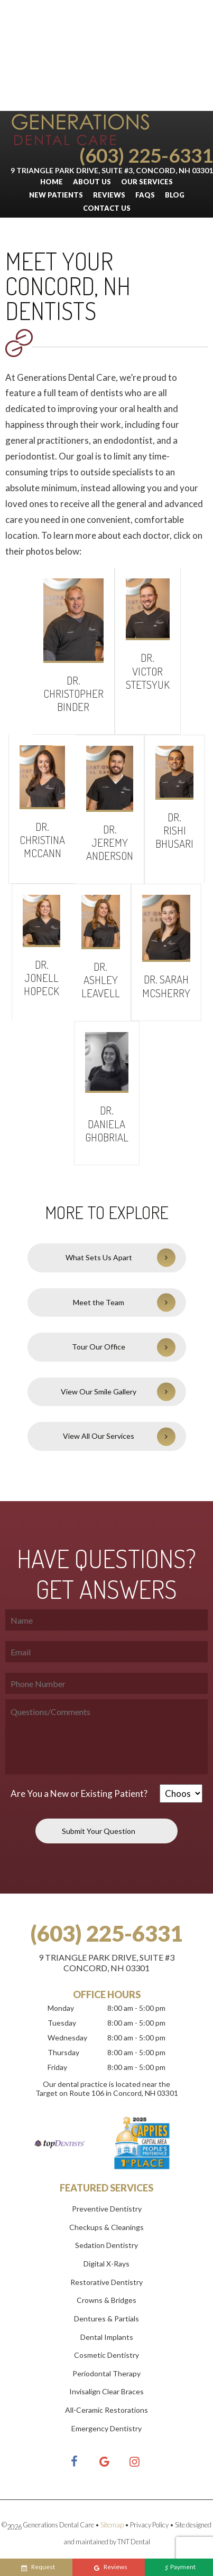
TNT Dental (133, 2541)
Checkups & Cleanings (106, 2227)
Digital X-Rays (106, 2263)
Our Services (147, 181)
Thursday (63, 2052)
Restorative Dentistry (106, 2282)
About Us (92, 181)
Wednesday (67, 2037)
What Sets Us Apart (99, 1257)
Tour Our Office (98, 1346)
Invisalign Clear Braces (106, 2391)
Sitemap (112, 2525)
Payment (180, 2567)
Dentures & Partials (106, 2318)
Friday (57, 2067)
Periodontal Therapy (106, 2373)
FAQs (145, 195)
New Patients (56, 195)
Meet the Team (98, 1302)
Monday (61, 2007)
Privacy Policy (149, 2525)
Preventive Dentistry (107, 2208)
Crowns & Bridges (106, 2300)
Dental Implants (106, 2337)
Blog (174, 195)
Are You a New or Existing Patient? (79, 1793)
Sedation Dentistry (106, 2245)
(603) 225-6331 (146, 155)
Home (51, 181)
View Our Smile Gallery (98, 1391)
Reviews (109, 195)
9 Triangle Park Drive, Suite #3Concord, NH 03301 (106, 1962)
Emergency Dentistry (106, 2428)
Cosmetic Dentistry (106, 2354)
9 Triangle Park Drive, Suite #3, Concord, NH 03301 (112, 170)
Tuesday (62, 2022)
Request (37, 2567)
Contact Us (107, 208)
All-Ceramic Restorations (106, 2409)
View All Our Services (98, 1435)
